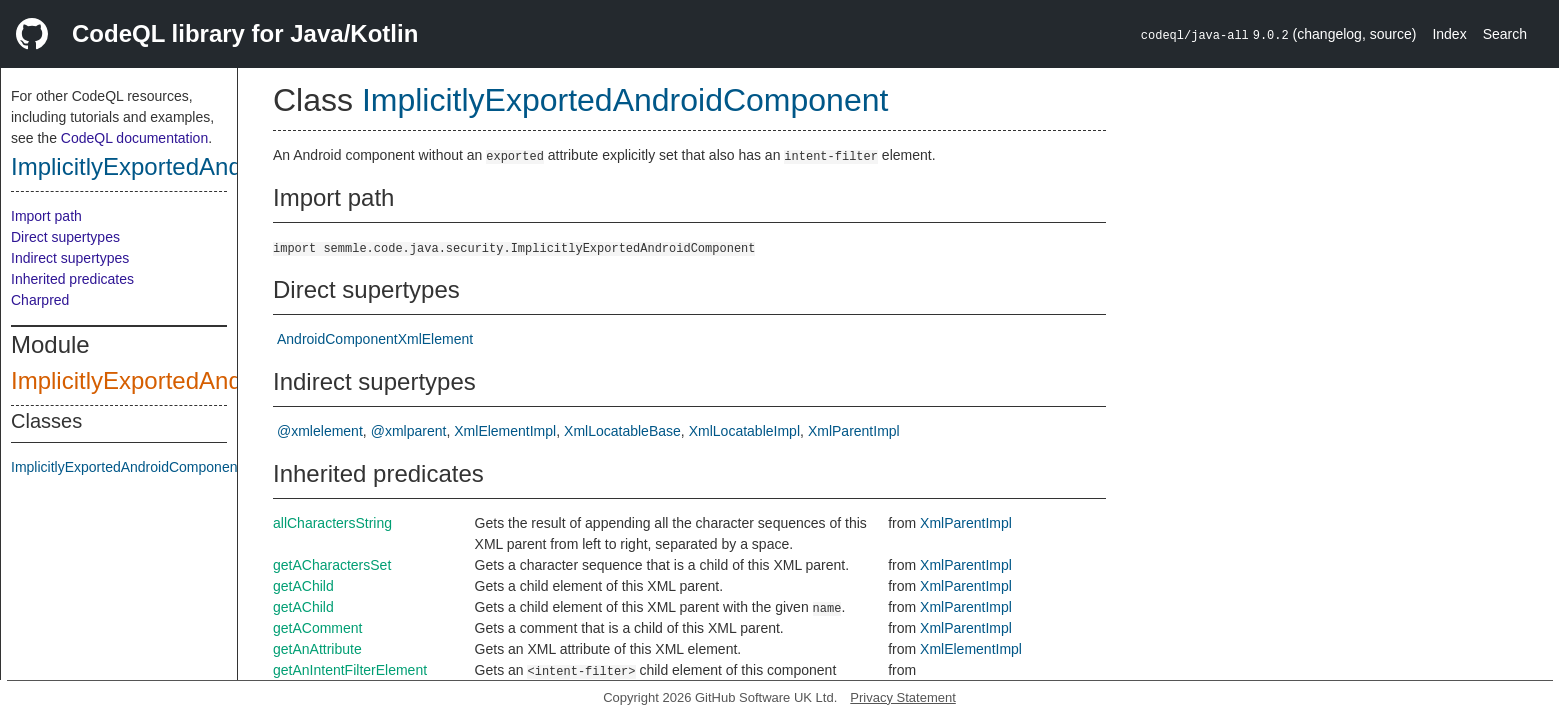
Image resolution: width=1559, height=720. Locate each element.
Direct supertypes (65, 237)
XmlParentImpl (854, 431)
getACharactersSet (332, 565)
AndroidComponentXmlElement (375, 339)
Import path (46, 216)
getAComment (317, 628)
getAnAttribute (317, 649)
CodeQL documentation (134, 138)
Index (1449, 34)
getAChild (303, 586)
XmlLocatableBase (622, 431)
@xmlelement (320, 431)
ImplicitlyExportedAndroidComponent (208, 166)
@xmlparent (409, 431)
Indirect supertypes (70, 258)
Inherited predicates (72, 279)
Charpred (40, 300)
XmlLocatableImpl (744, 431)
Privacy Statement (903, 697)
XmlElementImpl (505, 431)
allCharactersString (332, 523)
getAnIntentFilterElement (350, 670)
